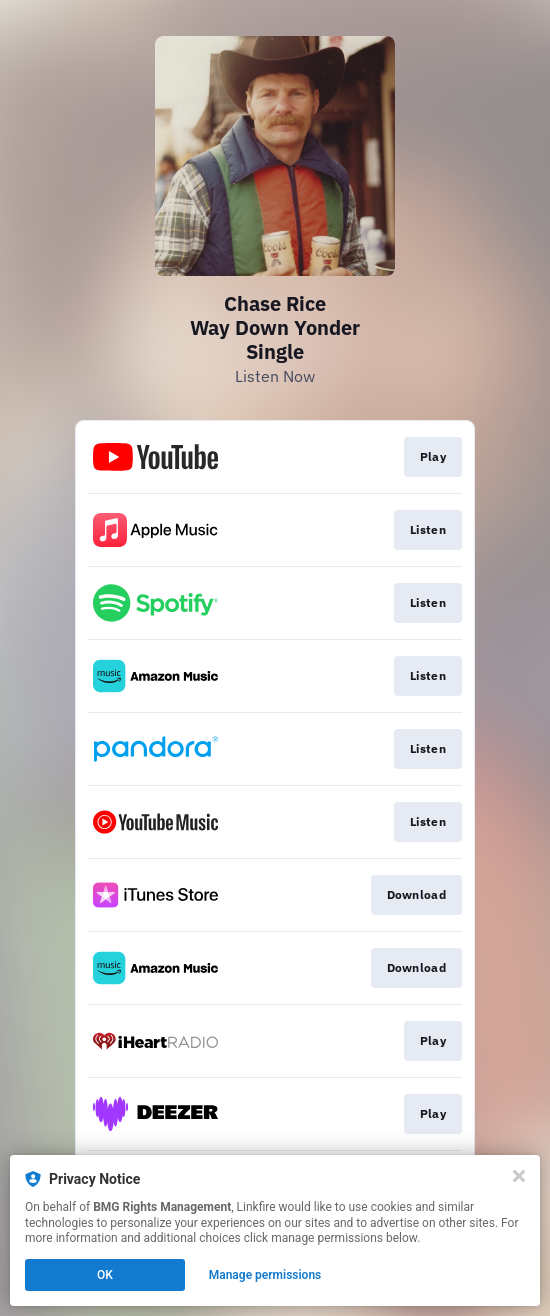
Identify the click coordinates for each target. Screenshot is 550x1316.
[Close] (519, 1176)
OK (105, 1275)
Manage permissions (265, 1275)
